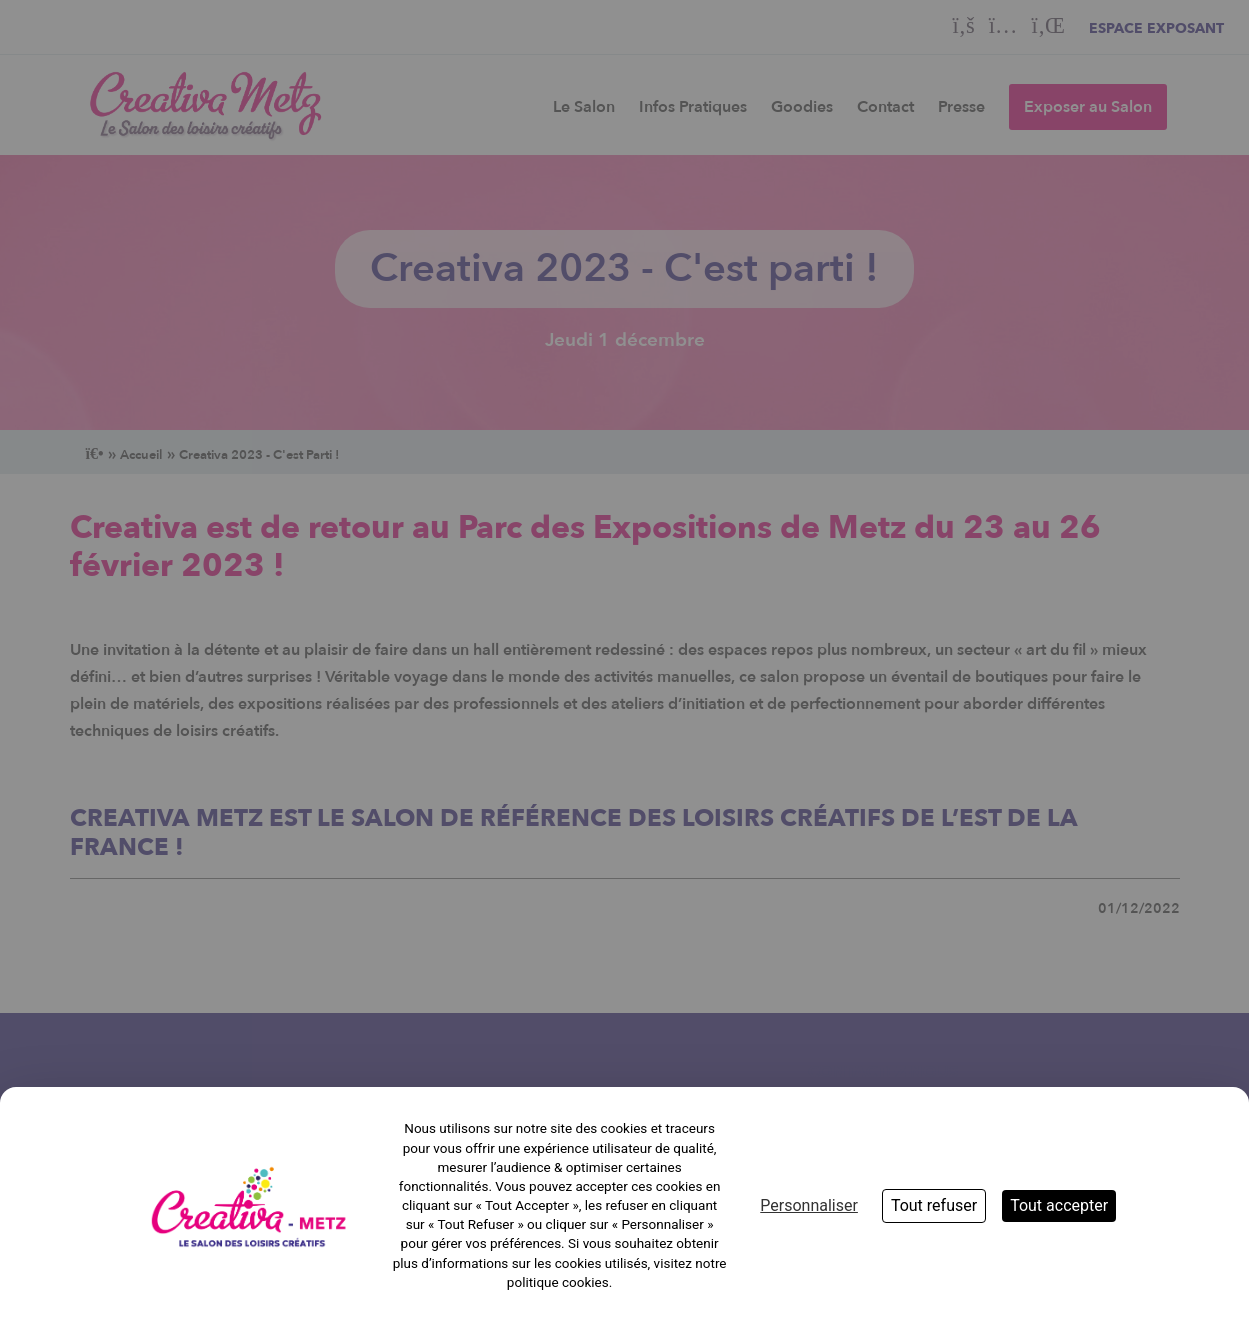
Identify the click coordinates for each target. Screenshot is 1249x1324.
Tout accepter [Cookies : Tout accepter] (1059, 1205)
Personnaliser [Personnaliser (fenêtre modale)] (809, 1205)
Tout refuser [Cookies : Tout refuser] (934, 1205)
